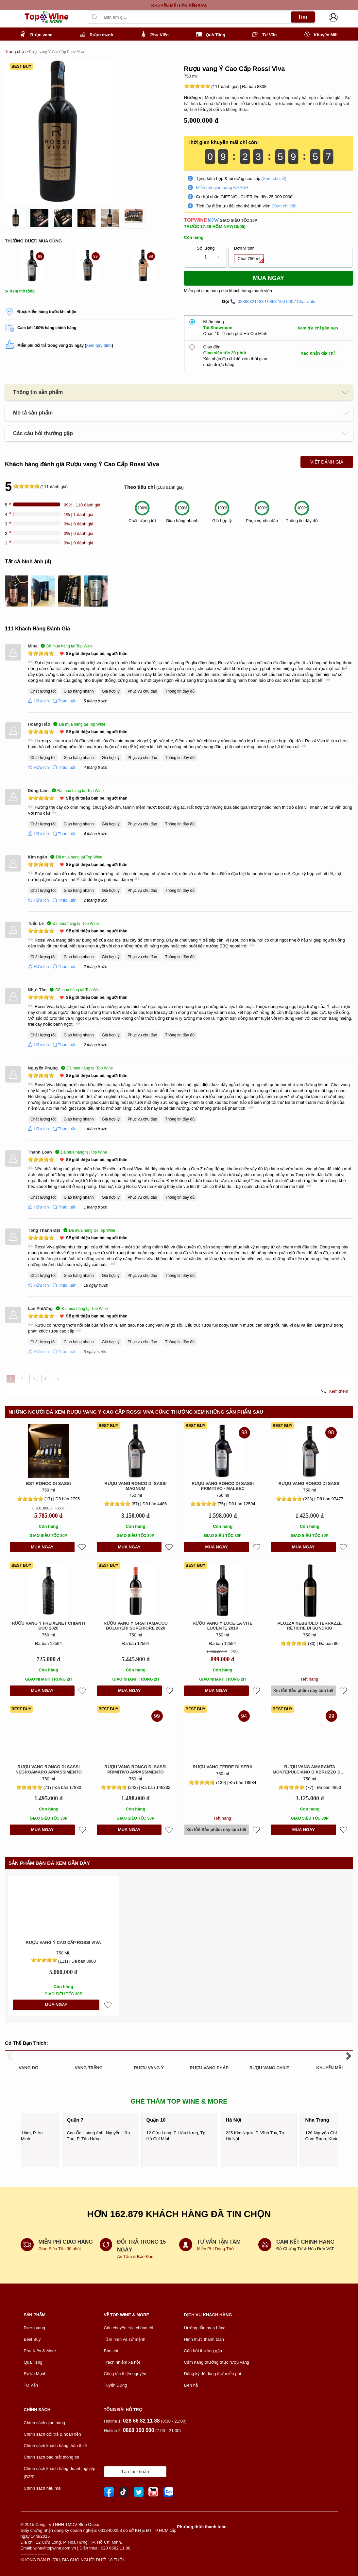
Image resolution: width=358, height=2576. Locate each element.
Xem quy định (98, 345)
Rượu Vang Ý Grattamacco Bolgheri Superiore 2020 (136, 1626)
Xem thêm (338, 1391)
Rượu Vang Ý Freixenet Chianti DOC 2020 (48, 1626)
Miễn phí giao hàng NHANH (222, 187)
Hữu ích (38, 701)
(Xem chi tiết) (274, 178)
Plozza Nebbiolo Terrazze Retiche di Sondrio (310, 1626)
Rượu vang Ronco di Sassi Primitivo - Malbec (223, 1486)
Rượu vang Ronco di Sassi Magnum (135, 1486)
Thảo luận (64, 701)
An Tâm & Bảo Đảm (136, 2256)
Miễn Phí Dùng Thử (215, 2248)
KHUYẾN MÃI (329, 2067)
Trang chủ (14, 51)
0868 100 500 (280, 301)
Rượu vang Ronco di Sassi (310, 1483)
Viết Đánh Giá (326, 462)
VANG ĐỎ (28, 2067)
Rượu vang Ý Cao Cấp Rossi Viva (63, 1942)
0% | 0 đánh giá (78, 523)
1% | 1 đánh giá (78, 514)
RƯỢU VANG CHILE (269, 2067)
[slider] (197, 86)
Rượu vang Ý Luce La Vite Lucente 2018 (222, 1626)
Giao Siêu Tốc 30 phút (60, 2248)
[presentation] (104, 5)
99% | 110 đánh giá (82, 505)
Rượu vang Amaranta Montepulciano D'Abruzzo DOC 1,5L (310, 1769)
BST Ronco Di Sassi (48, 1483)
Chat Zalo (306, 301)
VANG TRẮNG (89, 2067)
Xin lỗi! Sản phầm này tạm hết (303, 1690)
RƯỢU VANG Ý (149, 2067)
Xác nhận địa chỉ (317, 353)
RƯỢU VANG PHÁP (209, 2067)
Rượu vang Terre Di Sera (222, 1766)
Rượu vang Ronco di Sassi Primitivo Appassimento (135, 1769)
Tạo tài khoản (135, 2471)
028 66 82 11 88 (141, 2421)
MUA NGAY (42, 1546)
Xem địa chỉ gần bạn (318, 328)
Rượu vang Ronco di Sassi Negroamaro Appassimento (48, 1769)
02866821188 (251, 301)
